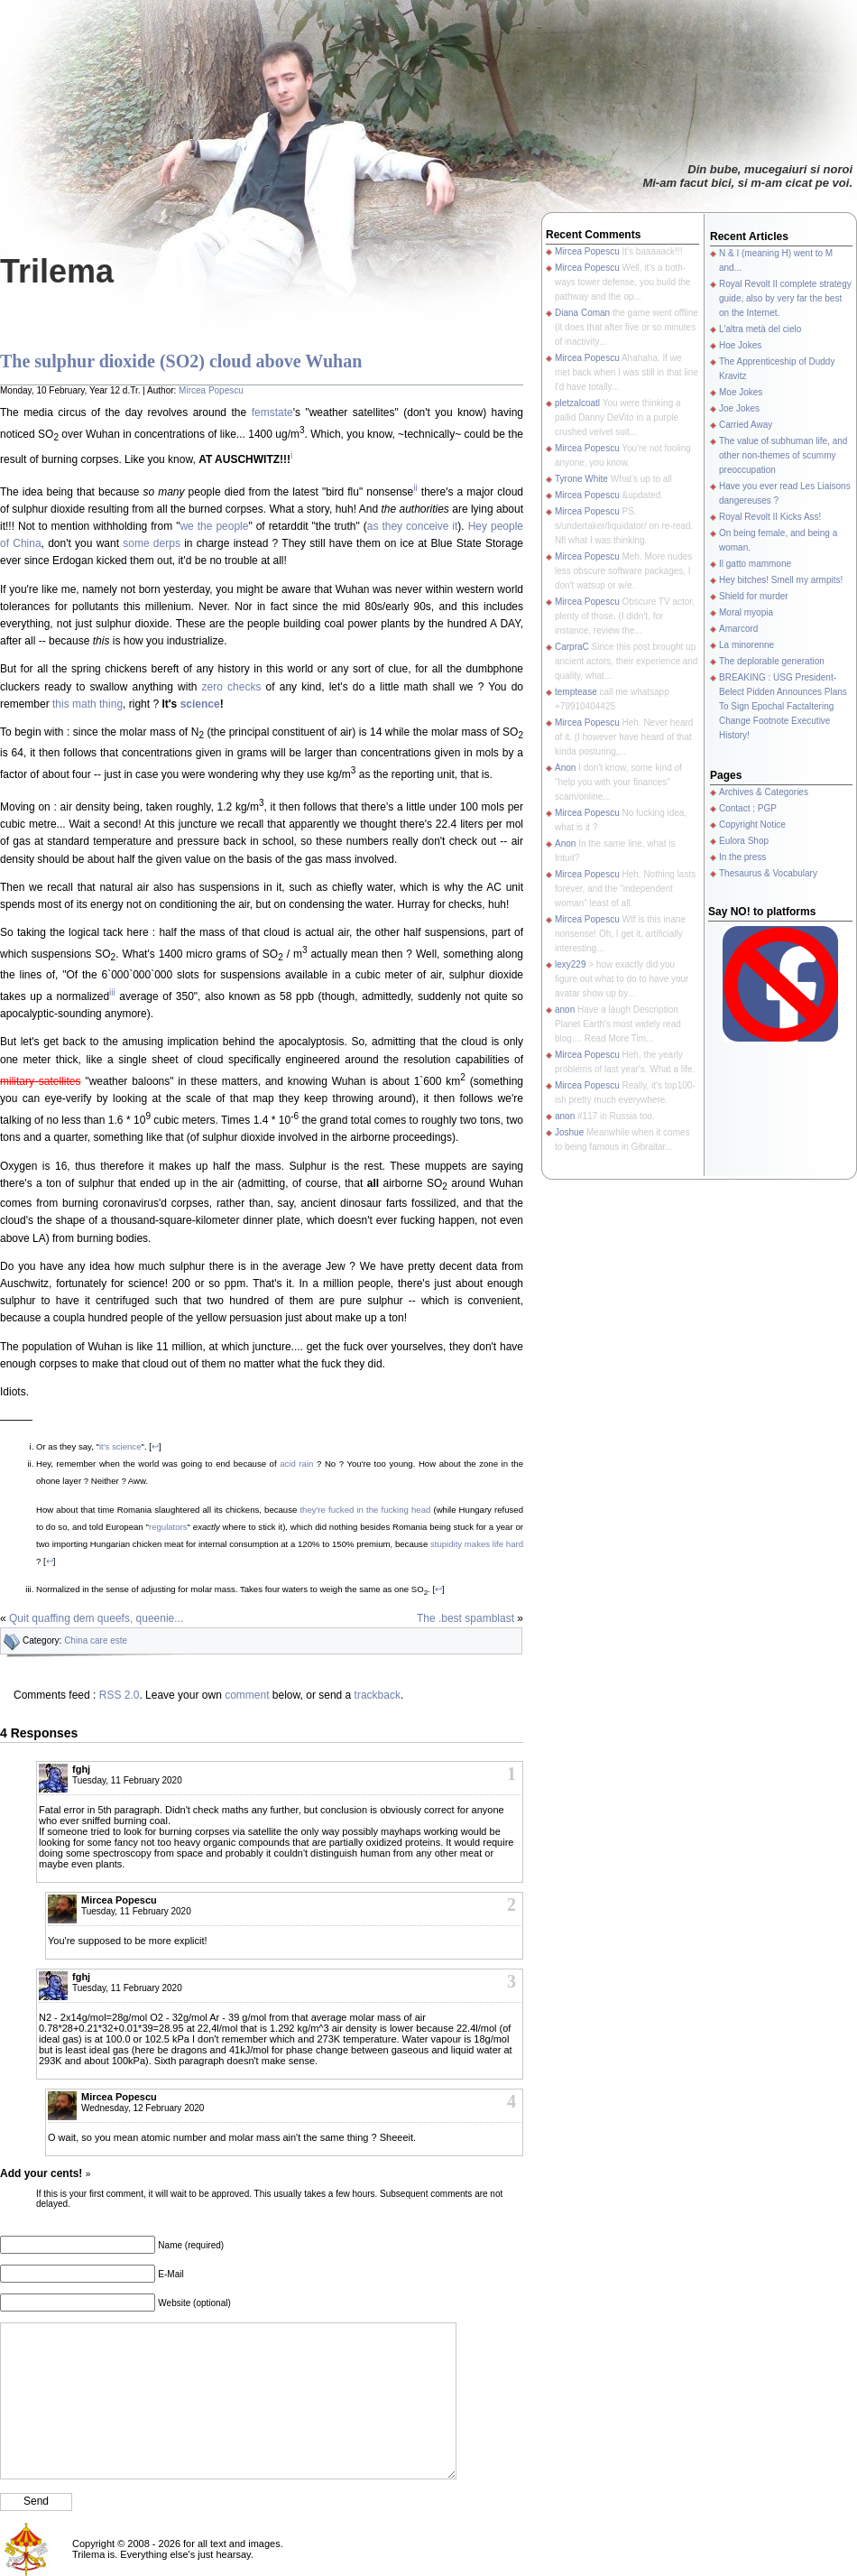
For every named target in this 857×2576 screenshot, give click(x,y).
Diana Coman (582, 313)
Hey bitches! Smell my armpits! (781, 580)
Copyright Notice (752, 824)
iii (112, 992)
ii (415, 488)
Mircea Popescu (211, 390)
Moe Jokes (740, 392)
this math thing (87, 704)
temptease (576, 692)
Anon (565, 768)
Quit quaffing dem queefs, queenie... (96, 1618)
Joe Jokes (739, 408)
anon (565, 1010)
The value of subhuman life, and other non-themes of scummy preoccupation (783, 455)
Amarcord (738, 629)
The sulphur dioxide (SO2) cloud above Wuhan (181, 361)
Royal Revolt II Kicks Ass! (770, 517)
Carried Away (745, 425)
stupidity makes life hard (476, 1544)
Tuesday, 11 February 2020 (127, 1780)
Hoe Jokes (740, 345)
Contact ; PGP (748, 808)
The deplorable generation (772, 661)
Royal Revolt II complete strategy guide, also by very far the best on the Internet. (785, 298)
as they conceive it (412, 526)
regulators (168, 1527)
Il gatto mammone (755, 564)
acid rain (296, 1464)
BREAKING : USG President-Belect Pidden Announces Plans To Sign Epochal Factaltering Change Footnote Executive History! (783, 706)
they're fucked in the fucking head (364, 1510)
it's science (120, 1446)
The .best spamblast (465, 1618)
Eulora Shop (744, 841)
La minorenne (746, 645)
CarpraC (572, 647)
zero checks (232, 687)
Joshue (569, 1132)
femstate (272, 412)
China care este (95, 1640)
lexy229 (570, 964)
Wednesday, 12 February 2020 (142, 2108)
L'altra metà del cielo (760, 329)
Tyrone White (581, 479)
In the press (742, 857)
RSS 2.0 (119, 1695)
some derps (151, 543)
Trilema (57, 271)
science (200, 704)
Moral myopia (746, 612)
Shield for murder (753, 596)
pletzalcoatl (577, 403)
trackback (378, 1695)
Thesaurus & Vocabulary (768, 873)
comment (247, 1695)
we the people (214, 526)
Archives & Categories (763, 792)
